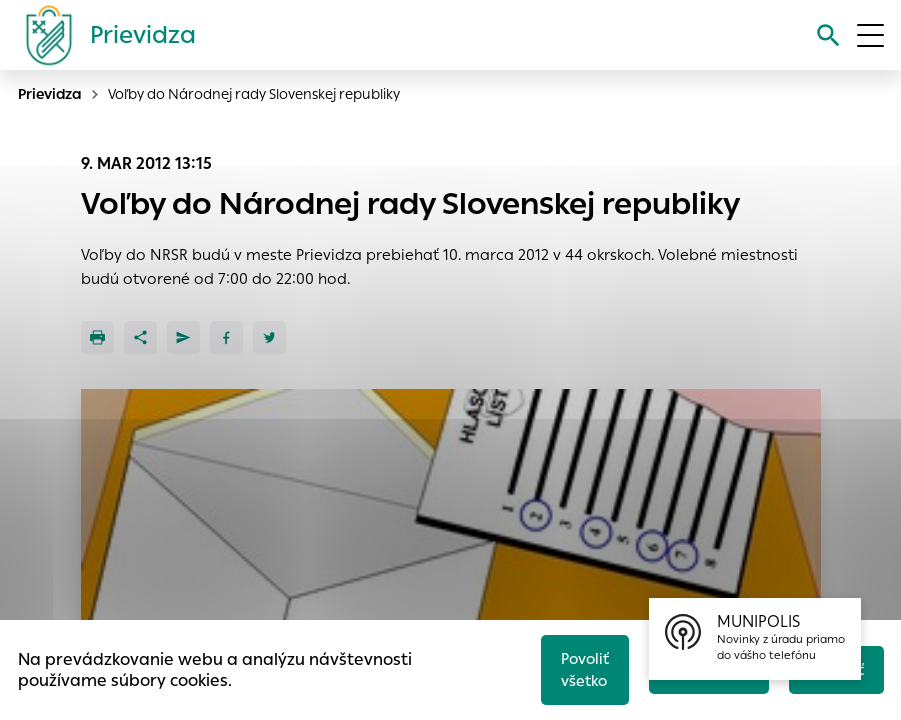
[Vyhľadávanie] (827, 35)
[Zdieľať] (140, 337)
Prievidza (50, 94)
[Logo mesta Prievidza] (103, 35)
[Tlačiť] (97, 337)
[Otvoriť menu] (870, 35)
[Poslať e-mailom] (183, 337)
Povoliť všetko (580, 668)
